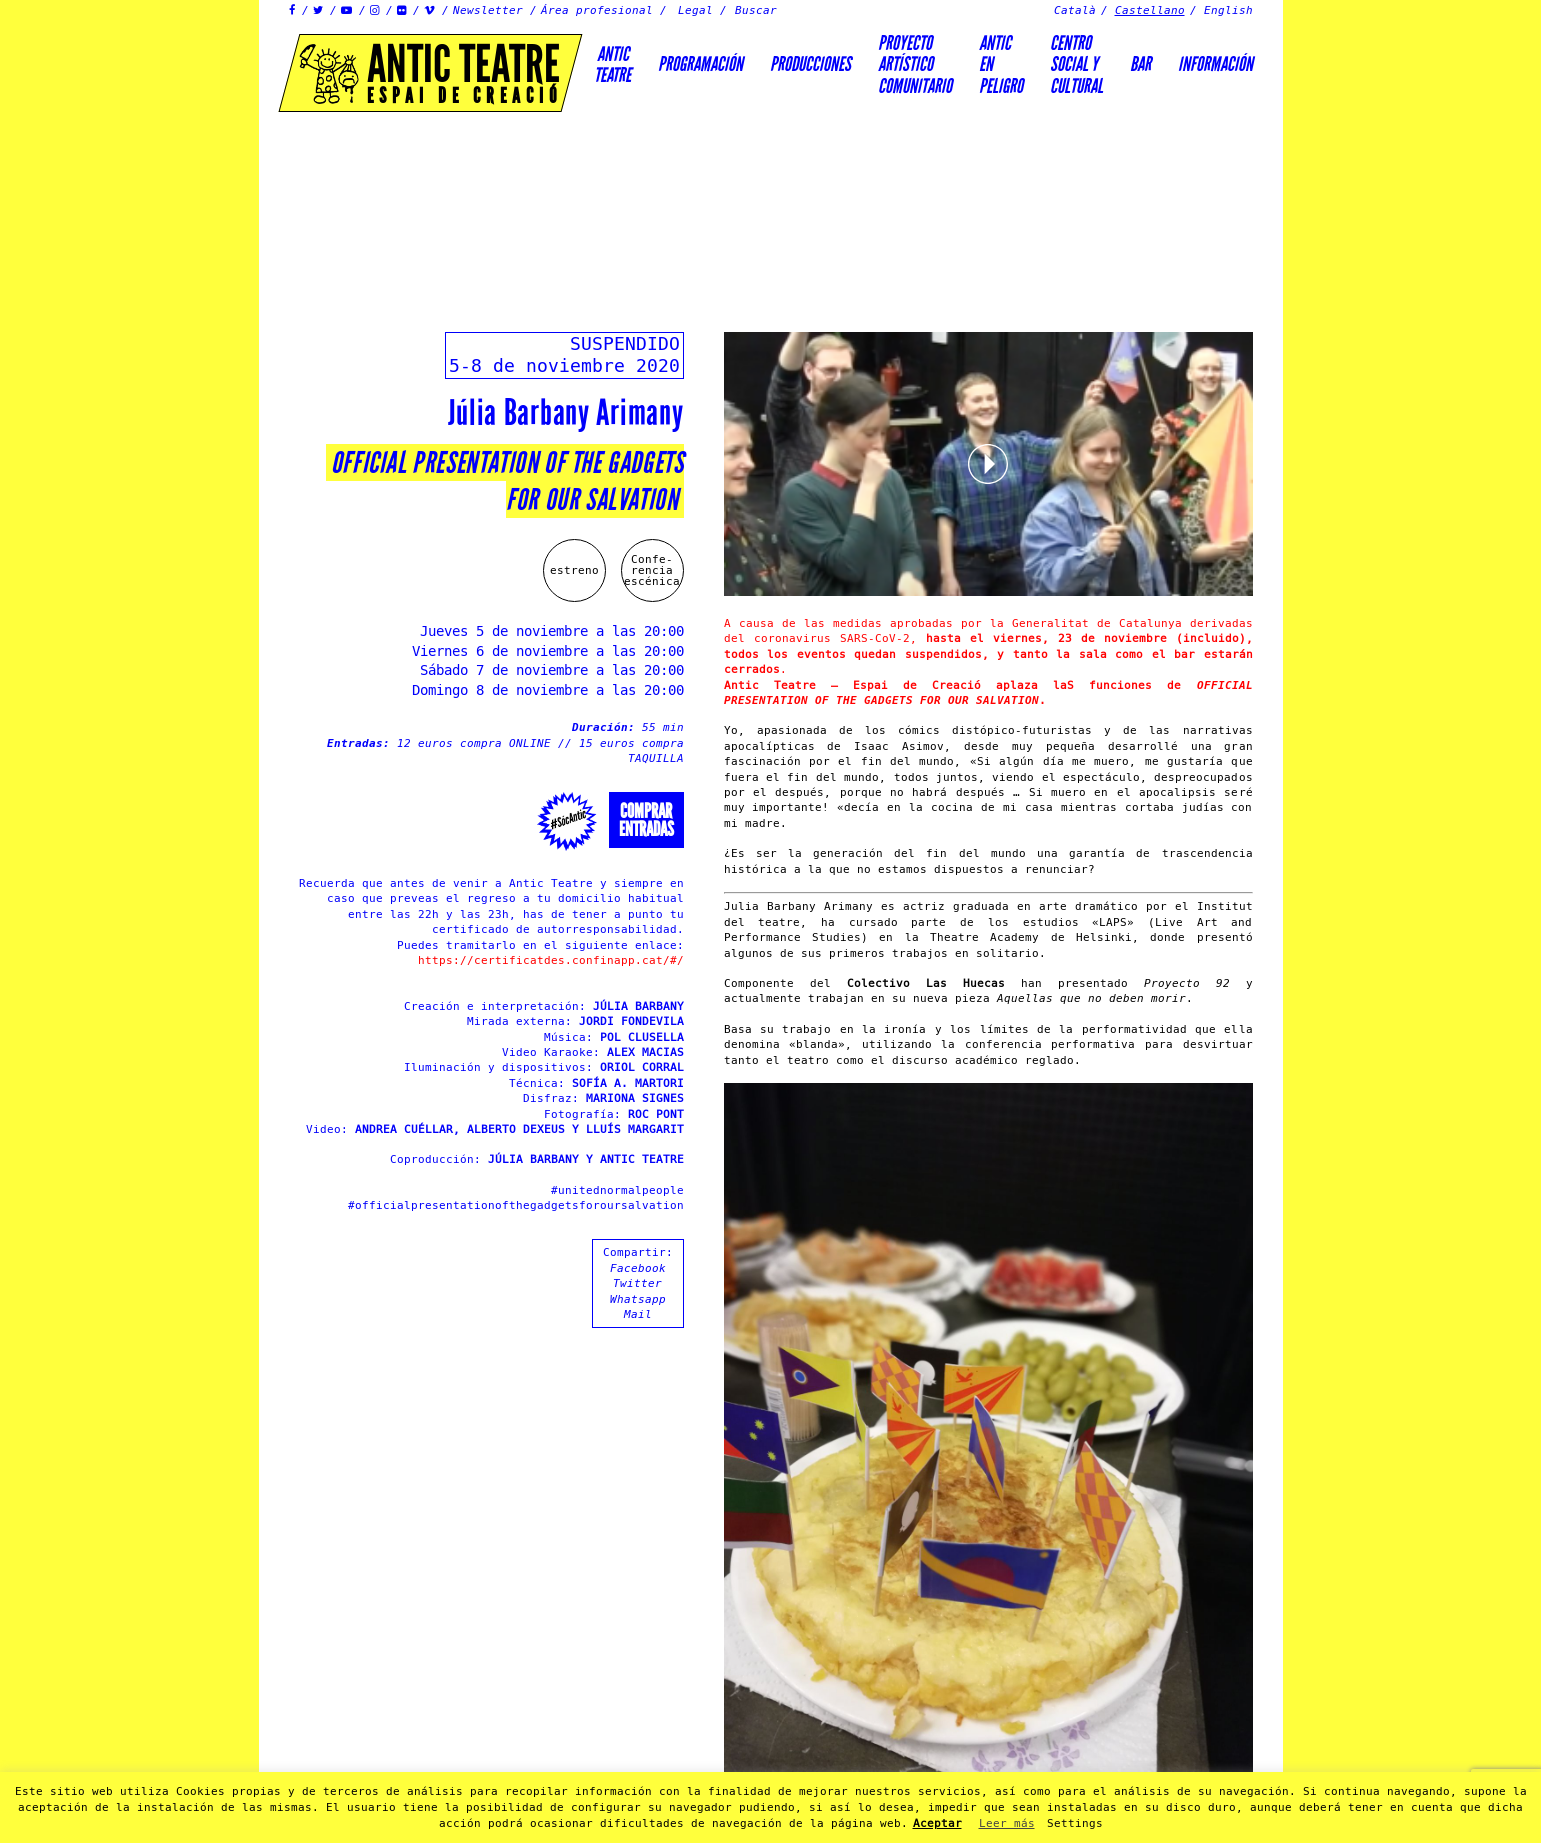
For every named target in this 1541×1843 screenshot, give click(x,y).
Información (1215, 64)
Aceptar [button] (937, 1823)
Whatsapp (638, 1299)
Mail (638, 1314)
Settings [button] (1075, 1823)
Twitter (637, 1283)
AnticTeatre (612, 64)
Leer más (1007, 1823)
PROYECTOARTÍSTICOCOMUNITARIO (915, 64)
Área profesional (597, 10)
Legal (695, 10)
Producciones (810, 64)
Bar (1140, 64)
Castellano (1150, 10)
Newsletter (488, 10)
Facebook (638, 1268)
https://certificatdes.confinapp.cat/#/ (551, 960)
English (1228, 10)
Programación (700, 64)
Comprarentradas (646, 820)
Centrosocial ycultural (1076, 64)
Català (1075, 10)
